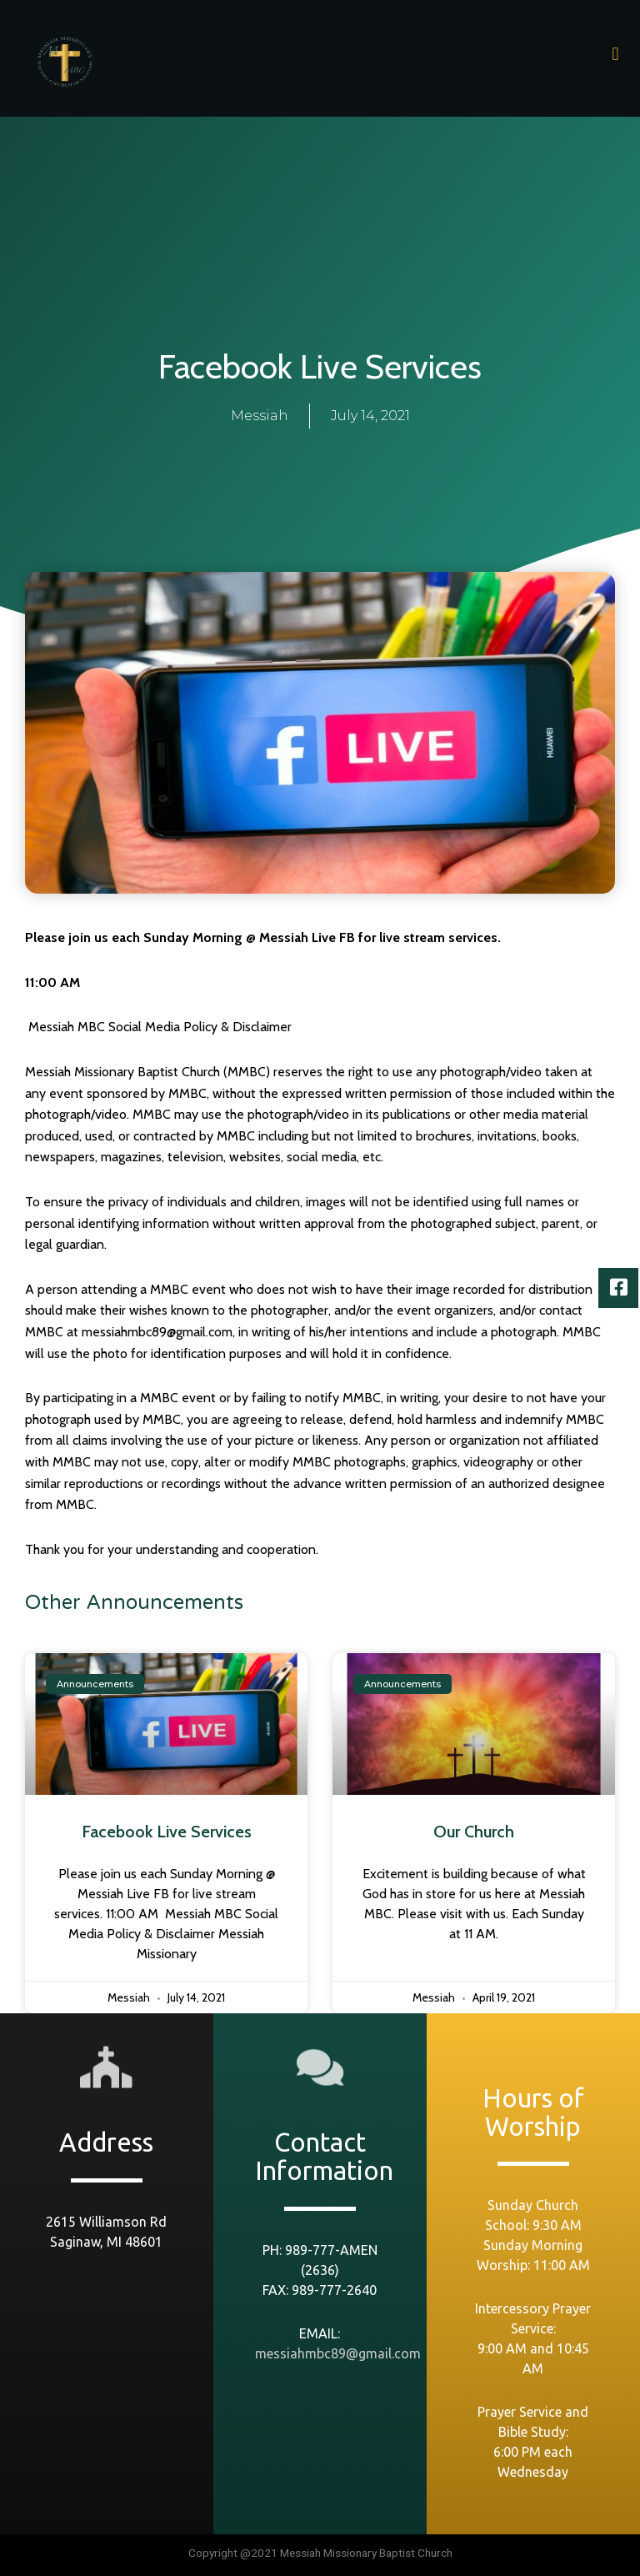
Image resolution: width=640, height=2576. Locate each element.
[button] (615, 54)
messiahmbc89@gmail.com (338, 2353)
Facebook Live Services (167, 1832)
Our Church (473, 1832)
